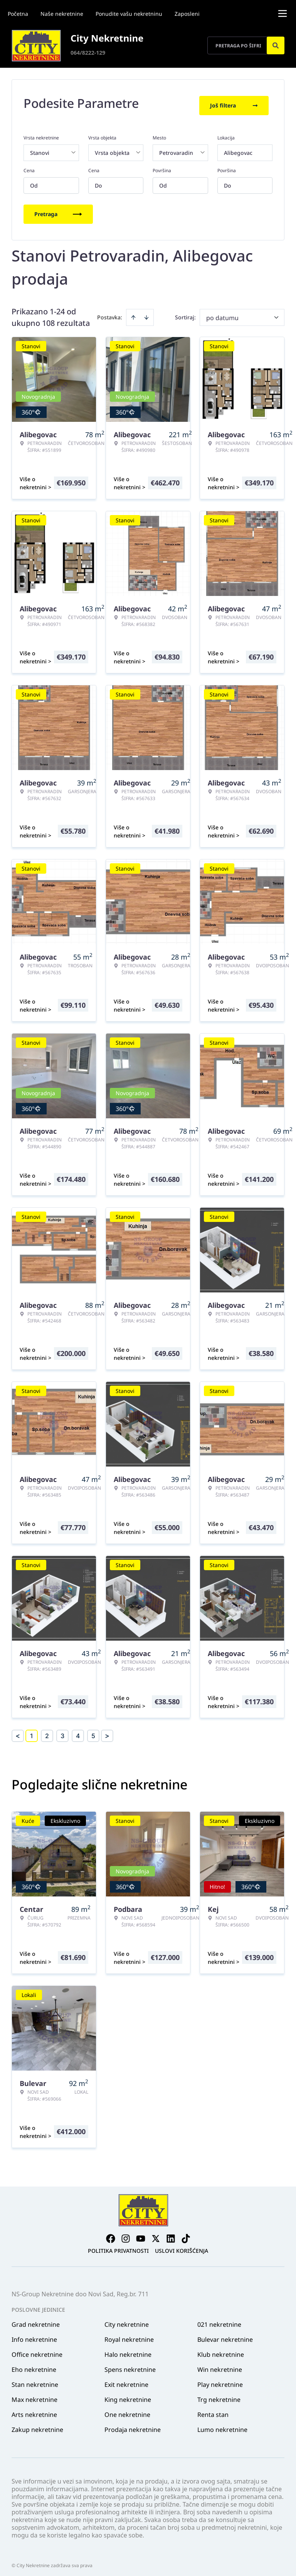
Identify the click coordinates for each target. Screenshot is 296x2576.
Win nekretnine (219, 2365)
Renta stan (213, 2410)
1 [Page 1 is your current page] (31, 1731)
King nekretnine (127, 2395)
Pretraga (58, 209)
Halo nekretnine (127, 2350)
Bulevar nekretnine (225, 2335)
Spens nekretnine (130, 2365)
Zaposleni (187, 13)
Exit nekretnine (126, 2380)
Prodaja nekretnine (132, 2425)
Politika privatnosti (118, 2246)
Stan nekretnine (35, 2380)
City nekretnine (126, 2320)
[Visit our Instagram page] (125, 2234)
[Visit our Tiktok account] (185, 2234)
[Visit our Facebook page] (110, 2234)
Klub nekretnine (220, 2350)
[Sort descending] (146, 313)
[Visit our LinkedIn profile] (170, 2234)
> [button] (107, 1731)
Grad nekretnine (36, 2320)
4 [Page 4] (78, 1731)
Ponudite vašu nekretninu (129, 13)
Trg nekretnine (218, 2395)
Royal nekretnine (129, 2335)
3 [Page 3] (62, 1731)
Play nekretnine (220, 2380)
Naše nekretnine (61, 13)
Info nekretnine (34, 2335)
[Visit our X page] (155, 2234)
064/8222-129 (88, 52)
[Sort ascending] (133, 313)
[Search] (275, 45)
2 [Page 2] (47, 1731)
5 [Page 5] (93, 1731)
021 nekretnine (219, 2320)
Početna (18, 13)
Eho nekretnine (34, 2365)
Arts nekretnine (34, 2410)
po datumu (222, 313)
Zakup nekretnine (37, 2425)
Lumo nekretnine (222, 2425)
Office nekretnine (37, 2350)
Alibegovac (238, 148)
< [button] (17, 1731)
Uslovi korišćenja (181, 2246)
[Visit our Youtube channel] (140, 2234)
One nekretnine (127, 2410)
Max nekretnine (34, 2395)
